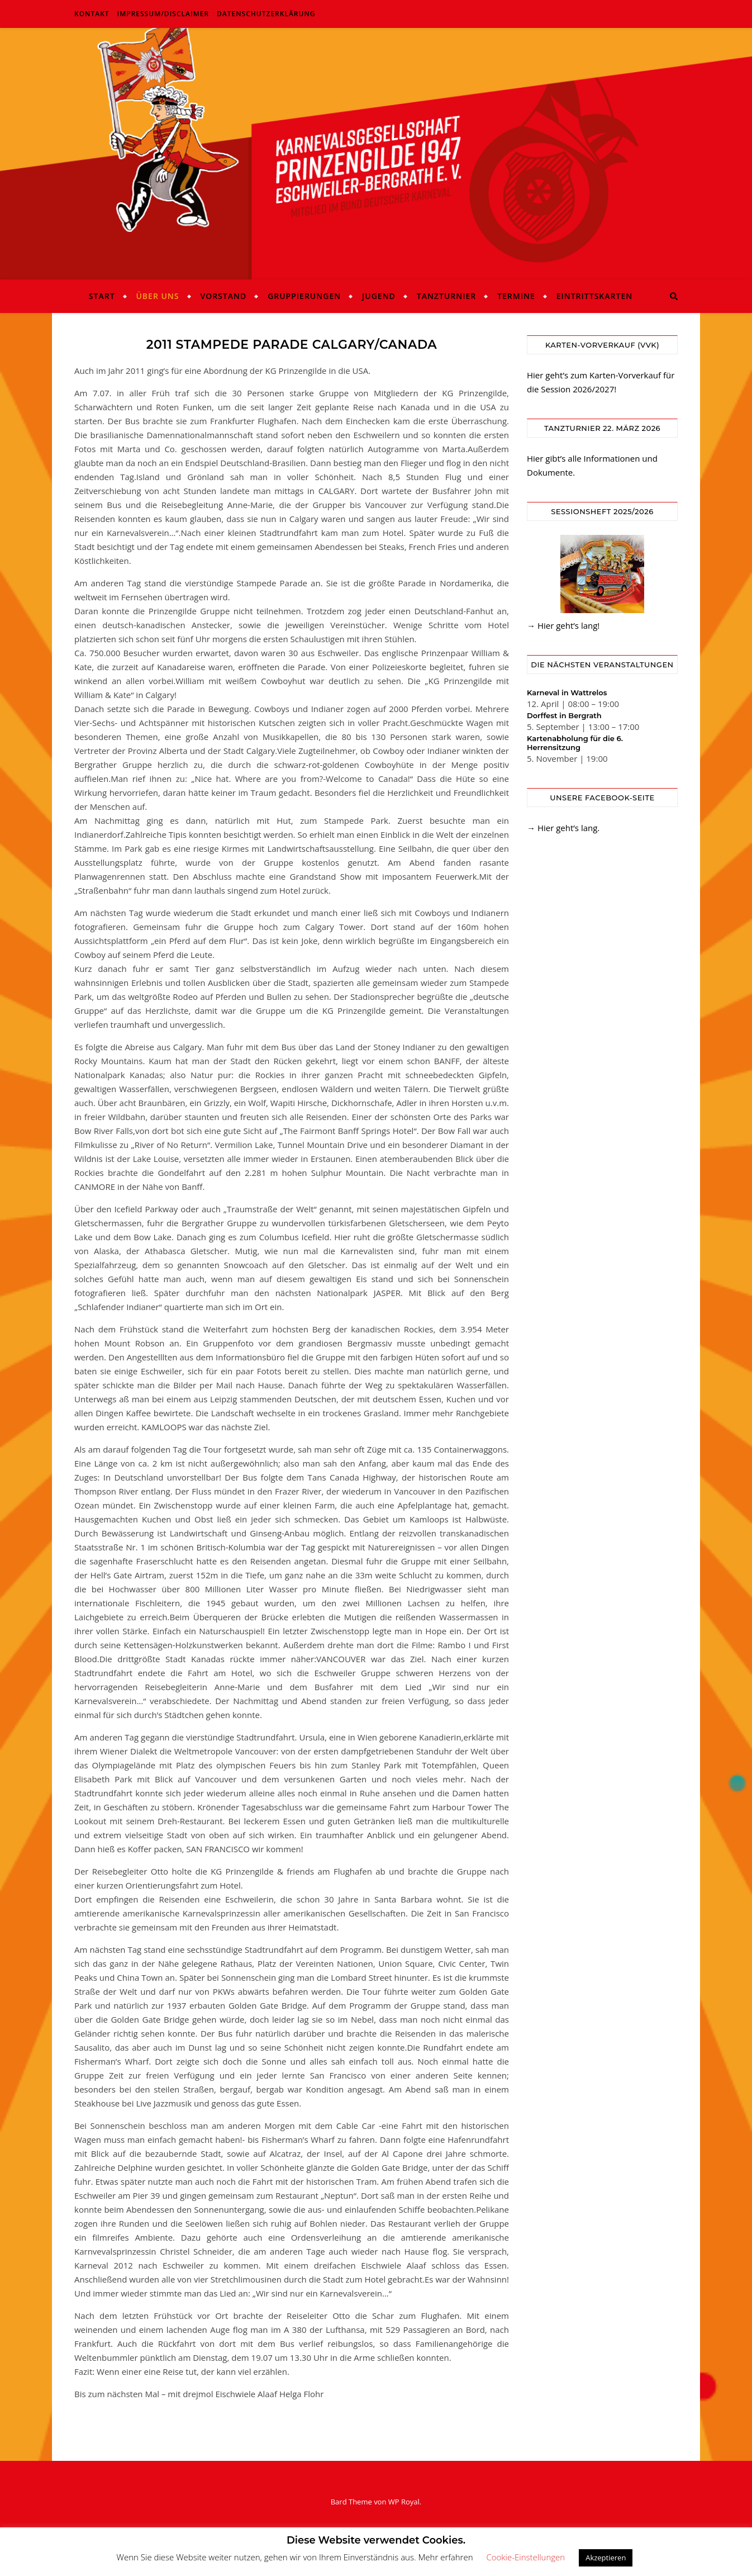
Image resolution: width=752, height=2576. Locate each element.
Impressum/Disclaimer (163, 13)
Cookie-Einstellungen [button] (525, 2557)
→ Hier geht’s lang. (563, 827)
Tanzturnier (446, 296)
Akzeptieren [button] (606, 2558)
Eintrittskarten (594, 296)
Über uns (157, 296)
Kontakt (92, 13)
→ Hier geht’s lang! (563, 625)
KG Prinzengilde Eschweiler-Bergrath (376, 147)
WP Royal (404, 2502)
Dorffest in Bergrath (564, 715)
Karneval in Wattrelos (567, 692)
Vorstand (223, 296)
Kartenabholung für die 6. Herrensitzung (575, 743)
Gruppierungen (304, 296)
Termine (516, 296)
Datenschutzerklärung (266, 13)
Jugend (379, 296)
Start (102, 296)
